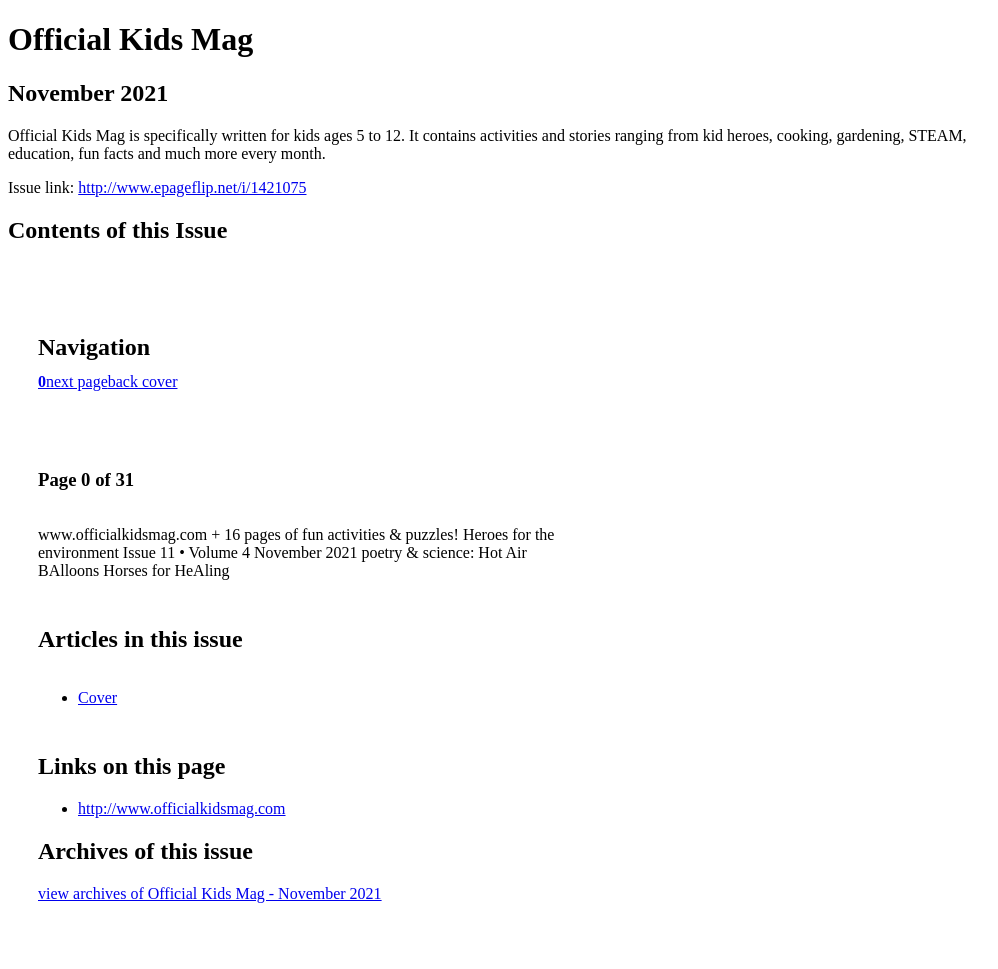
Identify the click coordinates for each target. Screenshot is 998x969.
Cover (97, 697)
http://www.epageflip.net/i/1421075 (192, 187)
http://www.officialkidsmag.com (182, 808)
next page (77, 381)
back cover (143, 381)
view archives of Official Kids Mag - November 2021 (210, 893)
